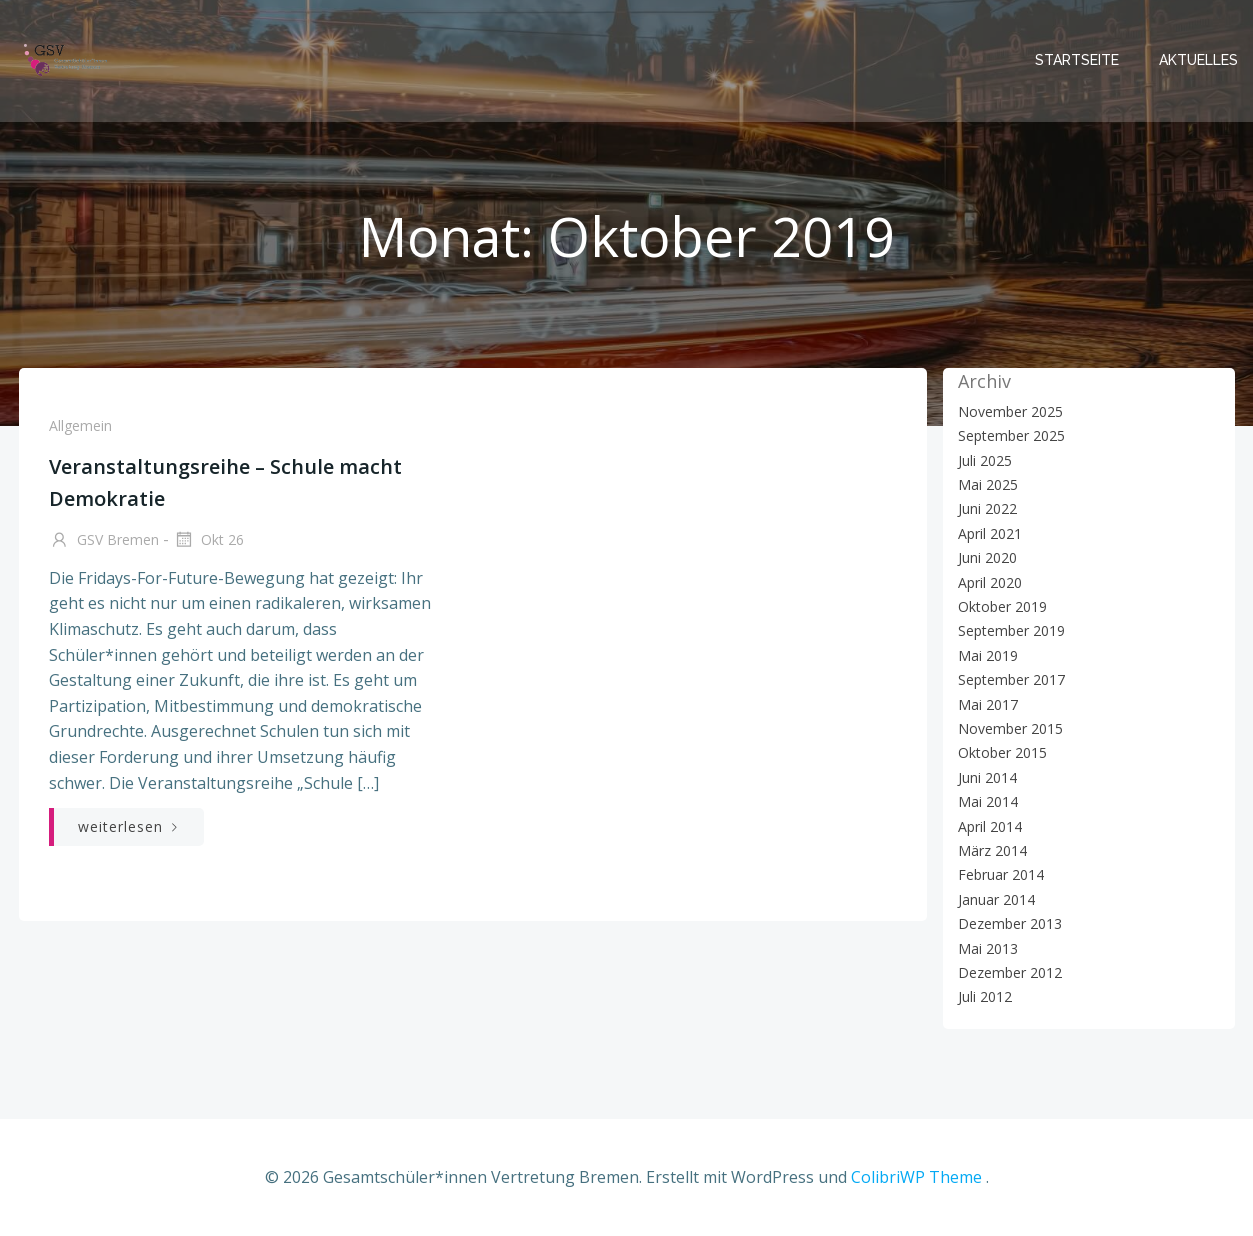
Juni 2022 (987, 508)
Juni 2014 (987, 777)
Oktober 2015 (1002, 752)
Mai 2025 (988, 484)
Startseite (1077, 60)
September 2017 (1011, 679)
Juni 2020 (987, 557)
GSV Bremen (104, 541)
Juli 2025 (985, 460)
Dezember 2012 (1010, 972)
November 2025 (1010, 411)
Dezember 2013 (1010, 923)
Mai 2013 (988, 948)
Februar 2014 (1001, 874)
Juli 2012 (985, 996)
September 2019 (1011, 630)
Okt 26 (208, 541)
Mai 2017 (988, 704)
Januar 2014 (996, 899)
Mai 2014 (988, 801)
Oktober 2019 (1002, 606)
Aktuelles (1198, 60)
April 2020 (990, 582)
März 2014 (992, 850)
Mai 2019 (988, 655)
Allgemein (80, 425)
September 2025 (1011, 435)
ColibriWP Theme (916, 1177)
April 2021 (990, 533)
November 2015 (1010, 728)
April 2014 (990, 826)
